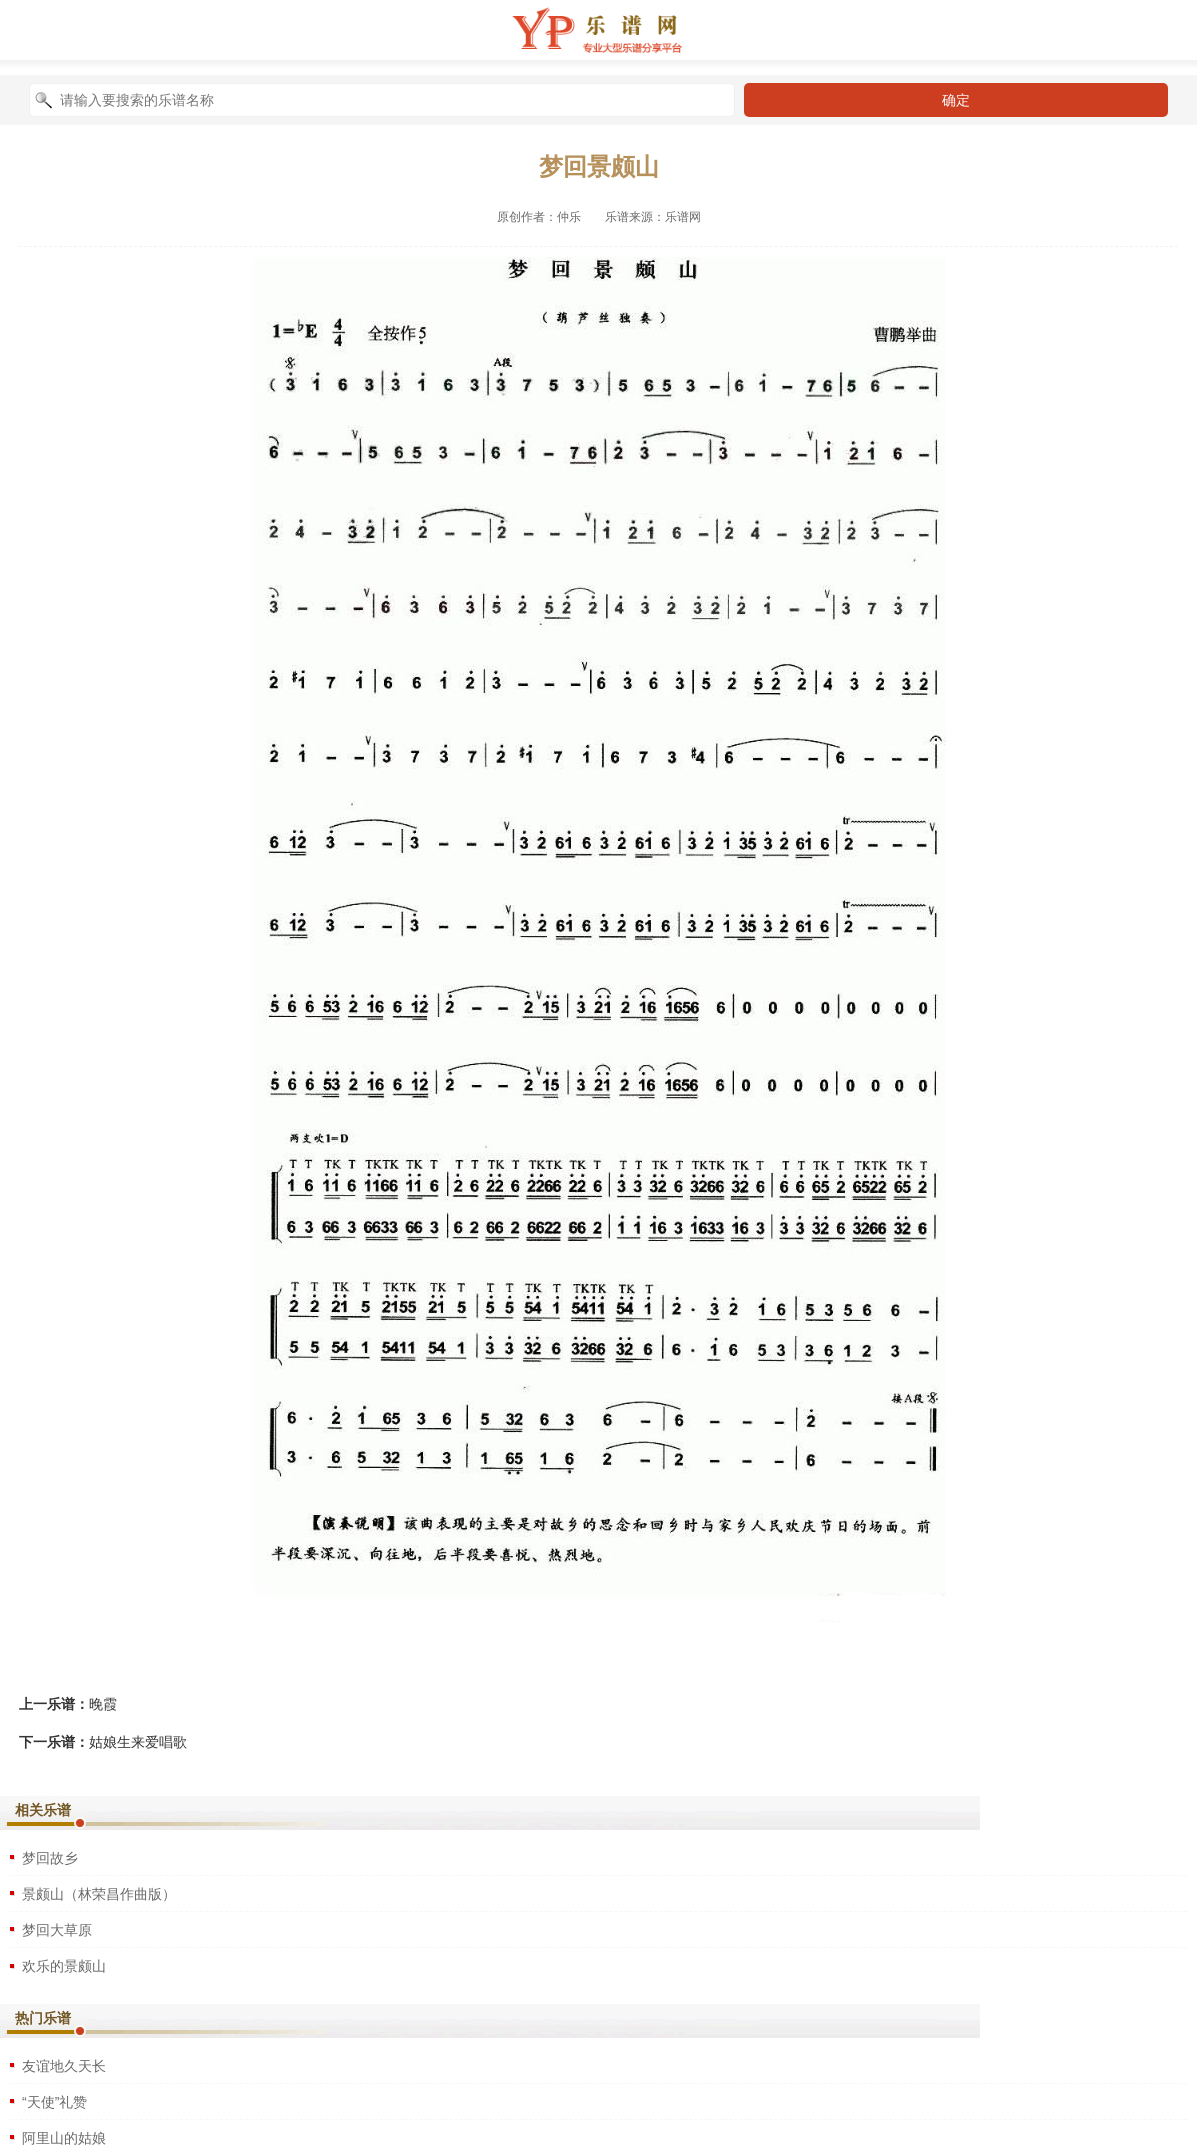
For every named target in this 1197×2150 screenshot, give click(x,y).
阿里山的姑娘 (64, 2138)
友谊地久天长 (64, 2066)
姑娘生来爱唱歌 (138, 1742)
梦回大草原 (57, 1930)
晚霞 (103, 1704)
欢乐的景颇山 (64, 1966)
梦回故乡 (50, 1858)
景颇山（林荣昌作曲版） (99, 1894)
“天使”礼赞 (54, 2102)
